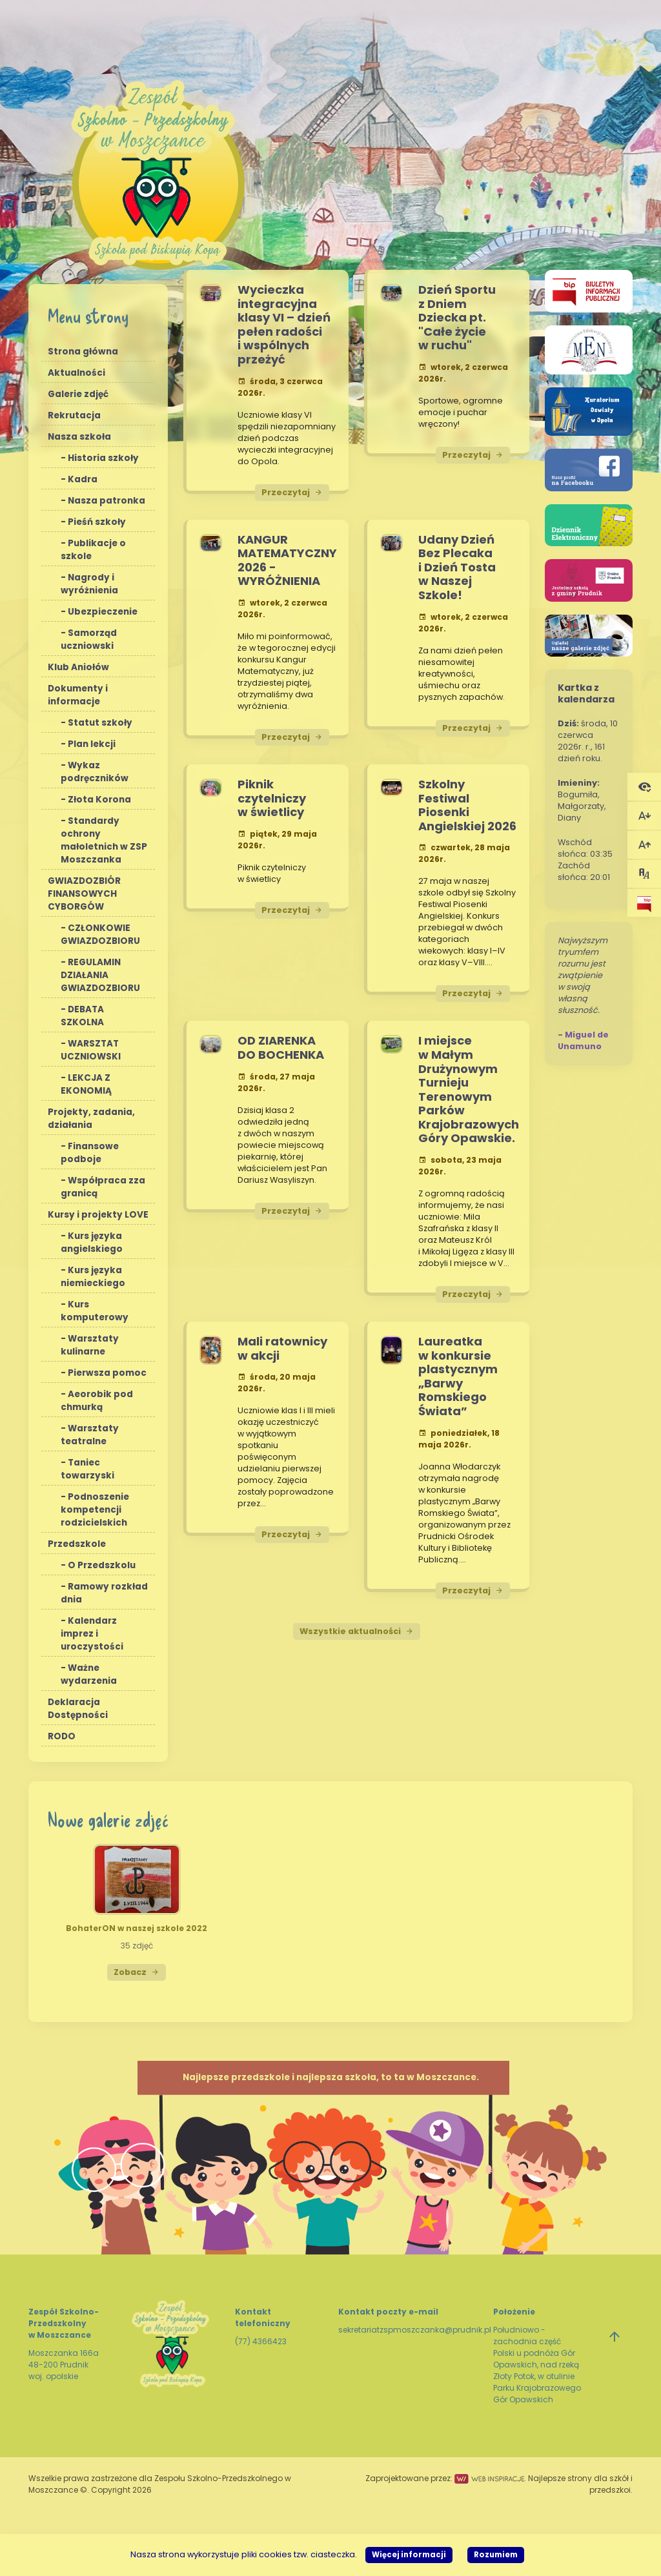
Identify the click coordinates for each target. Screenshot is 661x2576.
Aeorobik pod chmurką (97, 1400)
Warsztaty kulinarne (90, 1345)
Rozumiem (496, 2555)
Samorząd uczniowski (89, 639)
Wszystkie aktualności (357, 1631)
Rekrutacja (74, 415)
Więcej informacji (409, 2555)
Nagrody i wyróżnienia (89, 584)
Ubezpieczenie (102, 612)
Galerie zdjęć (78, 394)
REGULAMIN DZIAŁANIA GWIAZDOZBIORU (100, 975)
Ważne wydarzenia (89, 1674)
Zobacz (136, 1972)
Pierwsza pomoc (107, 1373)
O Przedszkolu (102, 1565)
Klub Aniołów (78, 667)
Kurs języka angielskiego (92, 1242)
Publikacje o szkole (93, 549)
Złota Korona (99, 799)
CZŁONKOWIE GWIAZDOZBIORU (100, 934)
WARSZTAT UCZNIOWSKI (91, 1050)
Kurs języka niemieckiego (93, 1276)
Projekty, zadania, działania (91, 1118)
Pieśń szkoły (97, 522)
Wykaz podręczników (94, 771)
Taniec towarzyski (87, 1469)
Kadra (82, 479)
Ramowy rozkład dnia (104, 1593)
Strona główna (83, 351)
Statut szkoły (100, 723)
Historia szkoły (103, 458)
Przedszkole (77, 1544)
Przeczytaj (292, 492)
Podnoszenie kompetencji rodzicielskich (95, 1510)
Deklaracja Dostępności (78, 1708)
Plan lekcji (92, 744)
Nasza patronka (106, 501)
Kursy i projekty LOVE (98, 1215)
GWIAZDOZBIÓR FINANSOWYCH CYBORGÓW (84, 894)
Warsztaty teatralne (90, 1434)
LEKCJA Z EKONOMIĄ (86, 1084)
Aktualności (76, 373)
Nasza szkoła (79, 437)
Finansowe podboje (90, 1152)
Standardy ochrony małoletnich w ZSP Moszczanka (104, 840)
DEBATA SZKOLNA (82, 1015)
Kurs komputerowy (94, 1311)
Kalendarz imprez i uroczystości (92, 1634)
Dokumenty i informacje (78, 695)
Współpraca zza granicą (103, 1187)
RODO (62, 1736)
